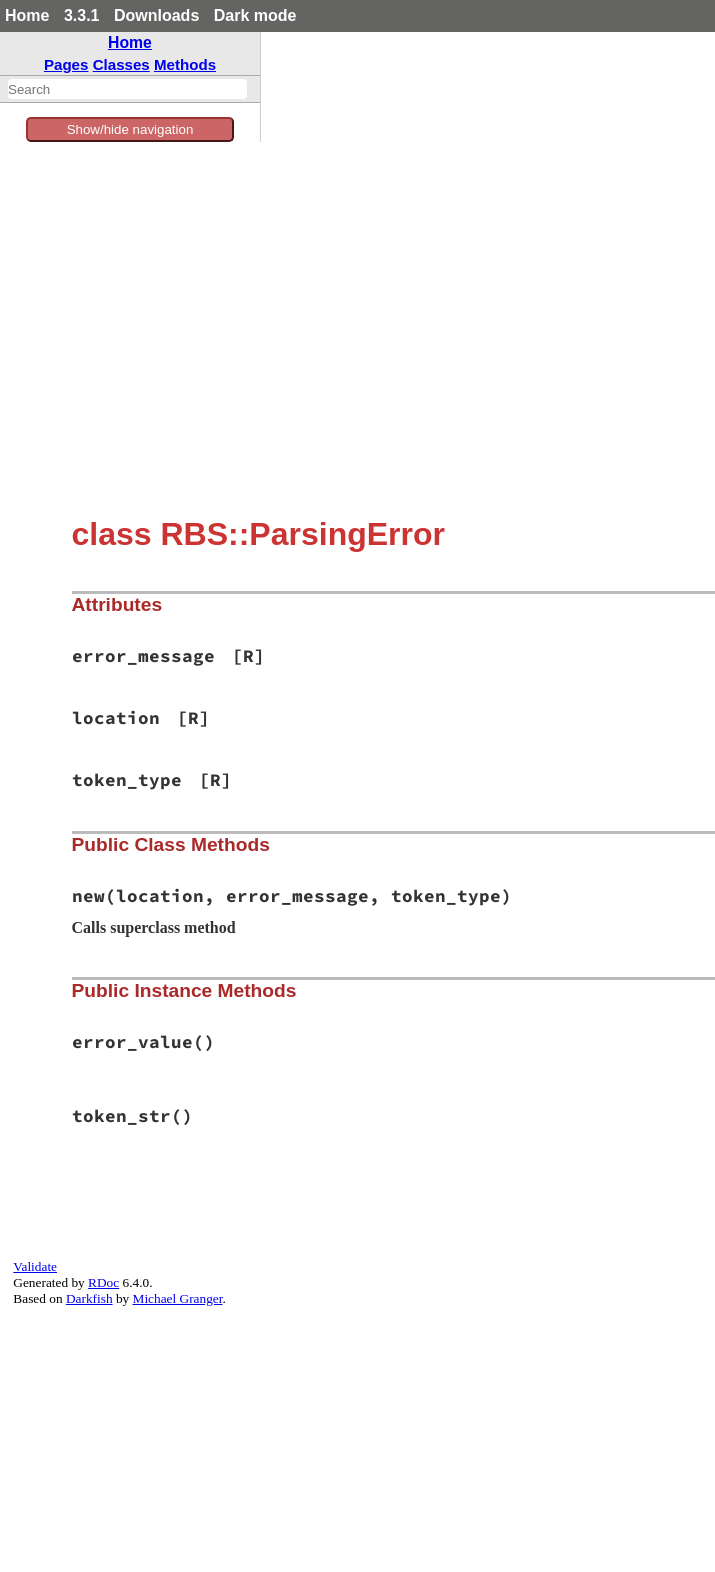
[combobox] (127, 89)
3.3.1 (82, 15)
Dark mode (255, 15)
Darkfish (89, 1298)
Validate (35, 1266)
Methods (185, 64)
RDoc (103, 1282)
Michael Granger (178, 1298)
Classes (121, 64)
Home (27, 15)
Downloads (156, 15)
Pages (66, 64)
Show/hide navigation (130, 129)
